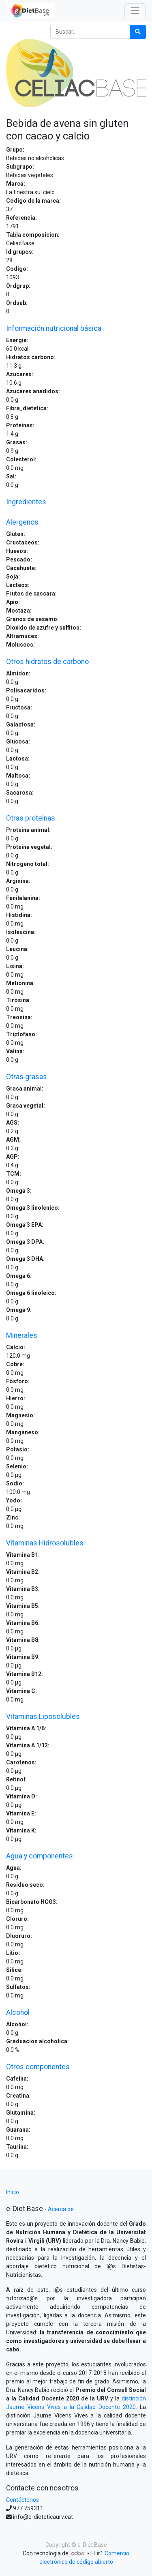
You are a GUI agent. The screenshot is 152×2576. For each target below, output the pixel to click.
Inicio (12, 2192)
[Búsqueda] (138, 32)
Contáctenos (22, 2500)
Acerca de (61, 2209)
